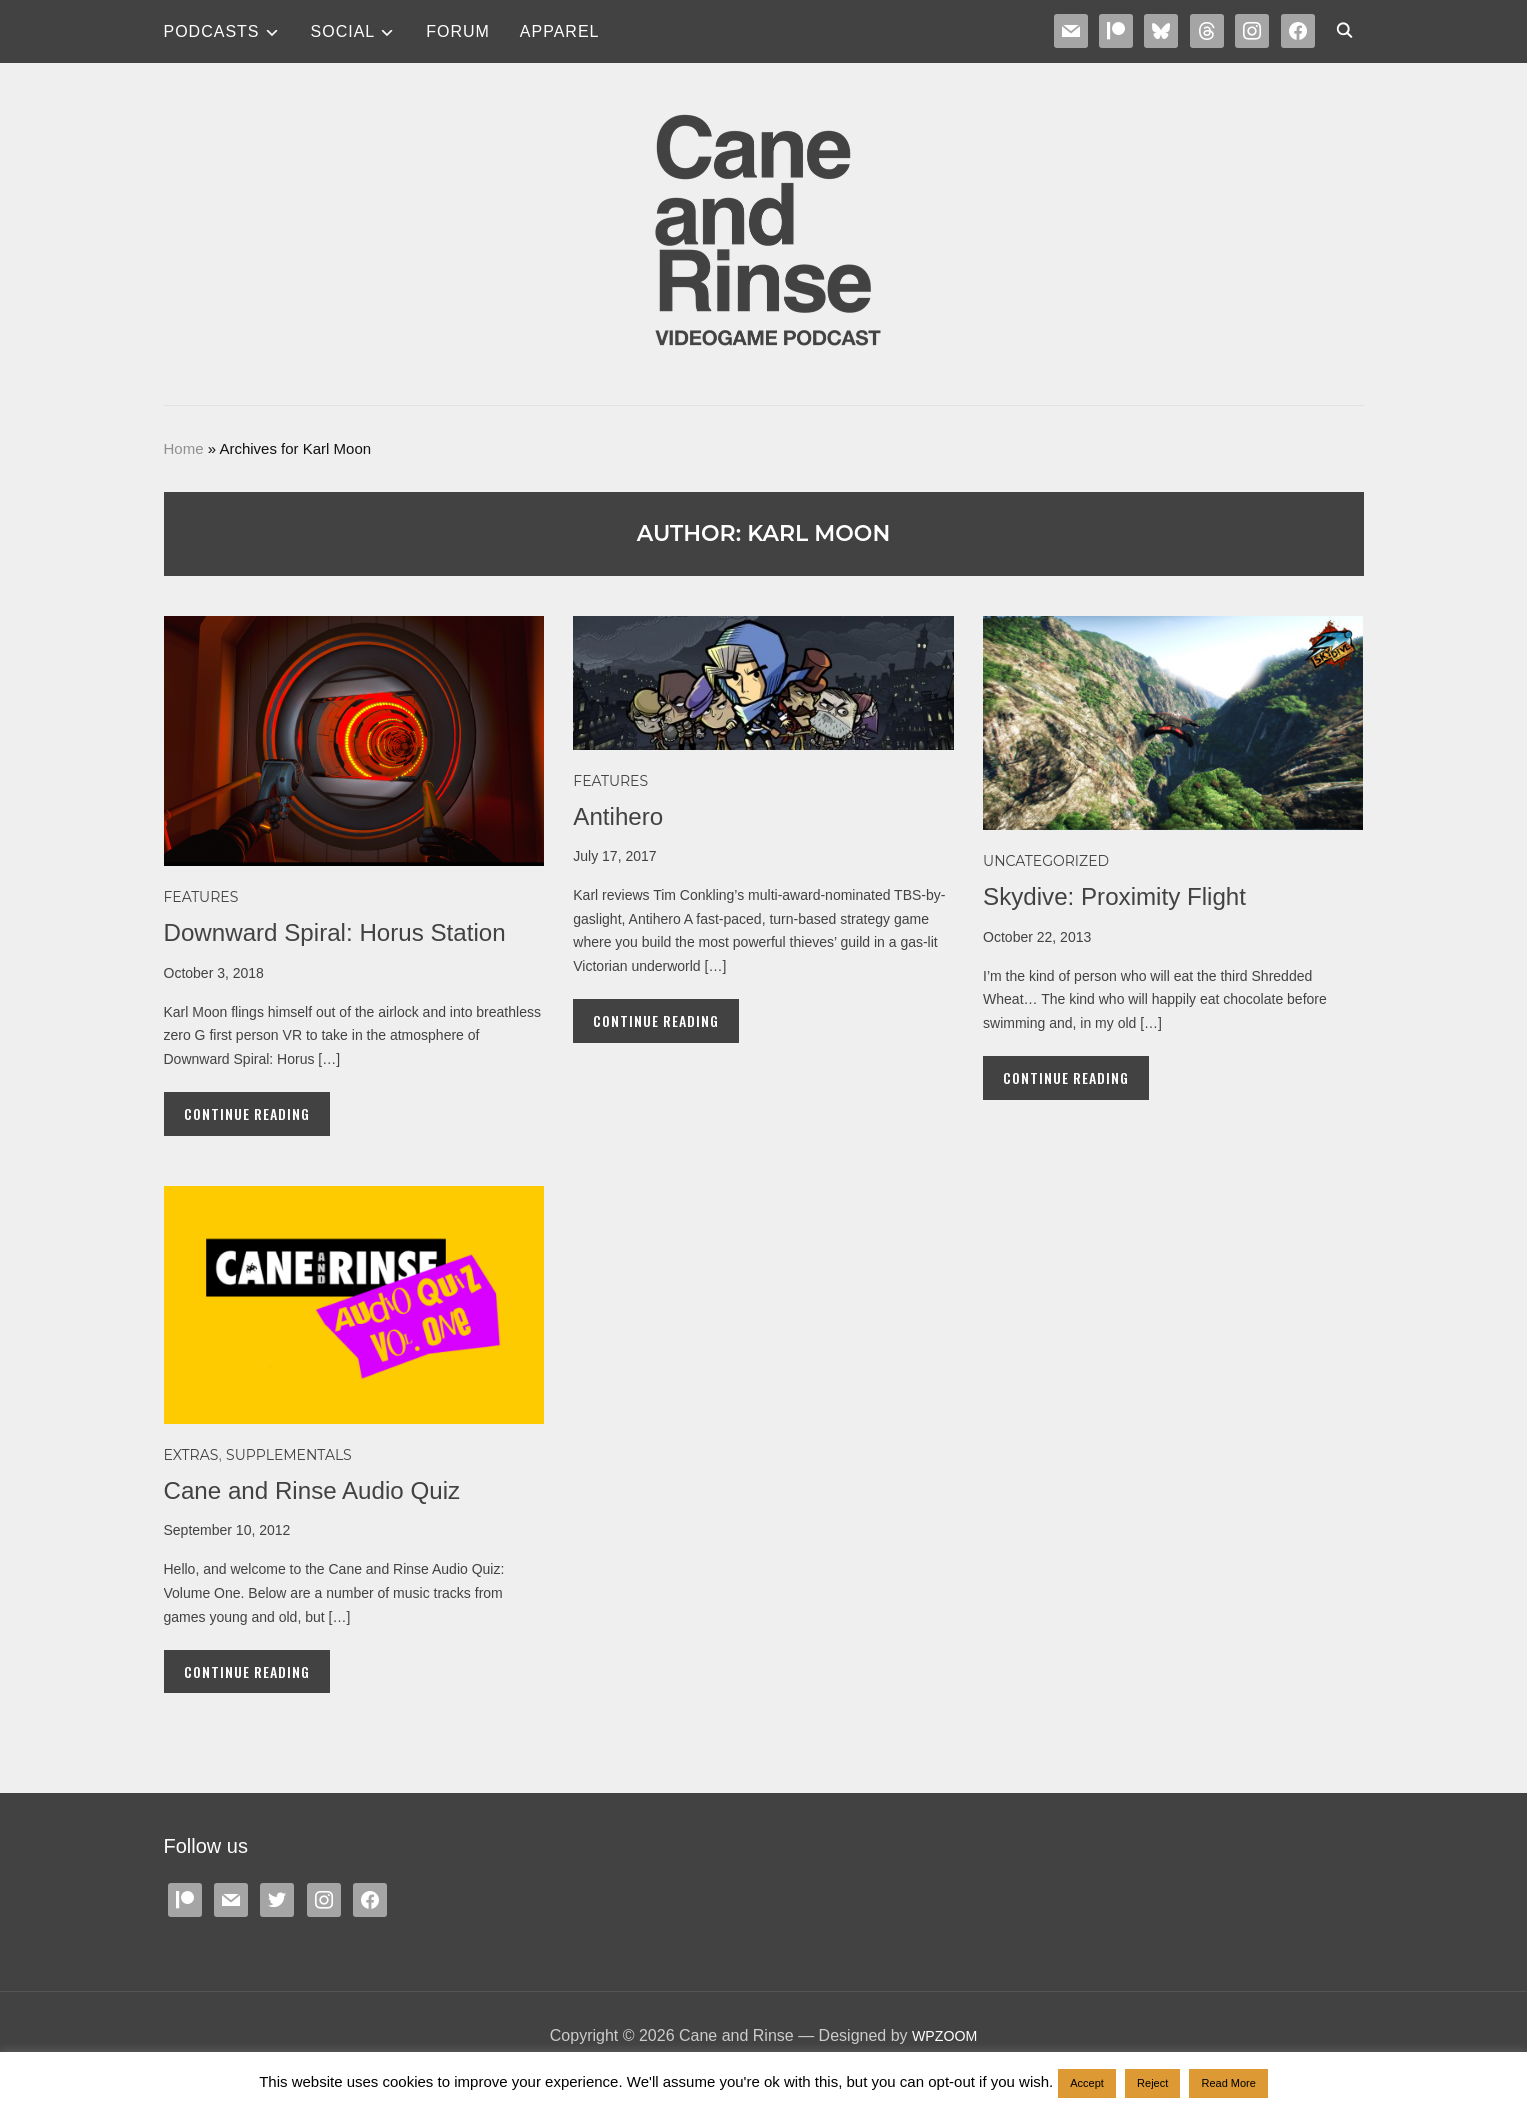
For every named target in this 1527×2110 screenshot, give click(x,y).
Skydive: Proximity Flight (1124, 896)
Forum (458, 31)
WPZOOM (945, 2035)
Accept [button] (1087, 2083)
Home (184, 448)
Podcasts (212, 31)
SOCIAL (343, 31)
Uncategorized (1046, 861)
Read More (1228, 2083)
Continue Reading (247, 1113)
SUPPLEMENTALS (289, 1455)
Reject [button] (1152, 2083)
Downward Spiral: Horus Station (348, 932)
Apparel (560, 31)
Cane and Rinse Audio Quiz (323, 1490)
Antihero (621, 816)
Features (201, 897)
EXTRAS (191, 1455)
